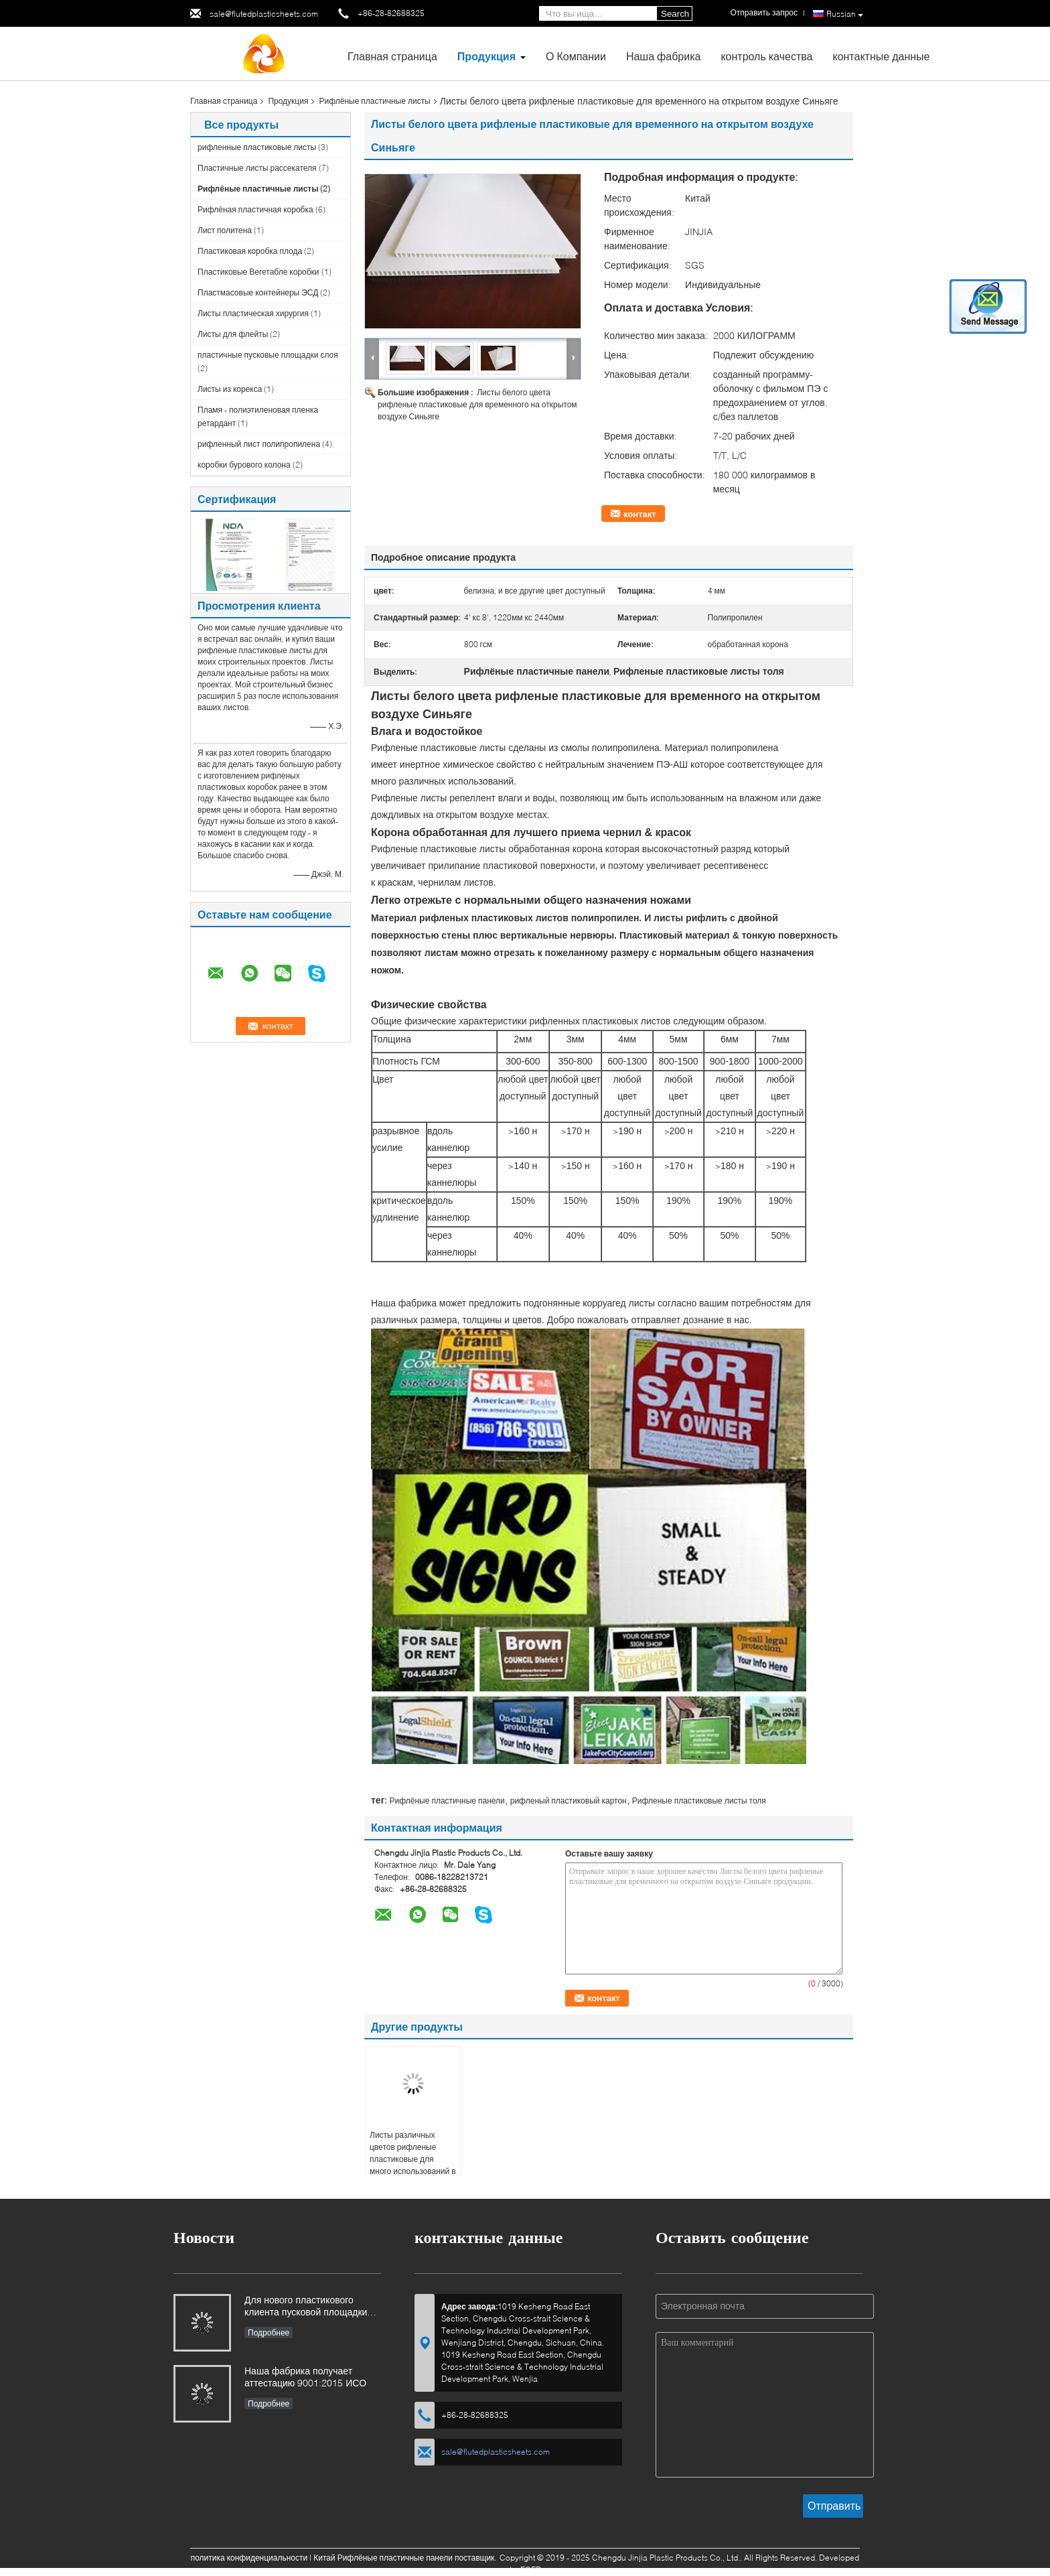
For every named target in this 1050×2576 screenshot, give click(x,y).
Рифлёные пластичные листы (374, 101)
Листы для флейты (233, 334)
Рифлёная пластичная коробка (255, 209)
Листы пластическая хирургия (253, 313)
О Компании (576, 56)
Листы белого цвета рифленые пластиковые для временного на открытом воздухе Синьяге (477, 404)
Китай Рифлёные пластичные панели (383, 2558)
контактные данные (880, 56)
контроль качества (766, 56)
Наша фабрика (663, 56)
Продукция (486, 56)
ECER (530, 2570)
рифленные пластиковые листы (257, 147)
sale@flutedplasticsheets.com (264, 14)
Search (675, 14)
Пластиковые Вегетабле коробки (258, 272)
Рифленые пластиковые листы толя (699, 1800)
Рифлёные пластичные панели (446, 1800)
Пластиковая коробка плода (250, 251)
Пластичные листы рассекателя (257, 168)
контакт (639, 514)
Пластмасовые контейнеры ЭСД (258, 292)
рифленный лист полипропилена (259, 444)
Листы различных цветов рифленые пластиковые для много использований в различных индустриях (413, 2159)
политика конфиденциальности (249, 2558)
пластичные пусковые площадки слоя (268, 355)
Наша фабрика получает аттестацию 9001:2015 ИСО (305, 2376)
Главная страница (392, 56)
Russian (844, 14)
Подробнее (268, 2332)
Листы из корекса (230, 389)
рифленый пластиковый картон (568, 1800)
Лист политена (225, 230)
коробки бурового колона (244, 465)
